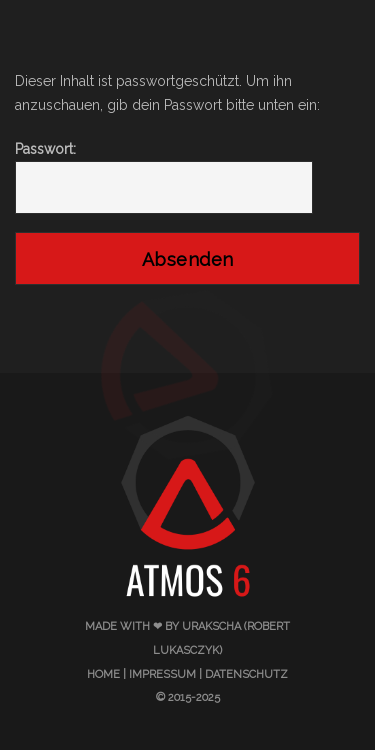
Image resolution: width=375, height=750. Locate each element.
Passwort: (164, 178)
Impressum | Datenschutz (208, 674)
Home (103, 674)
